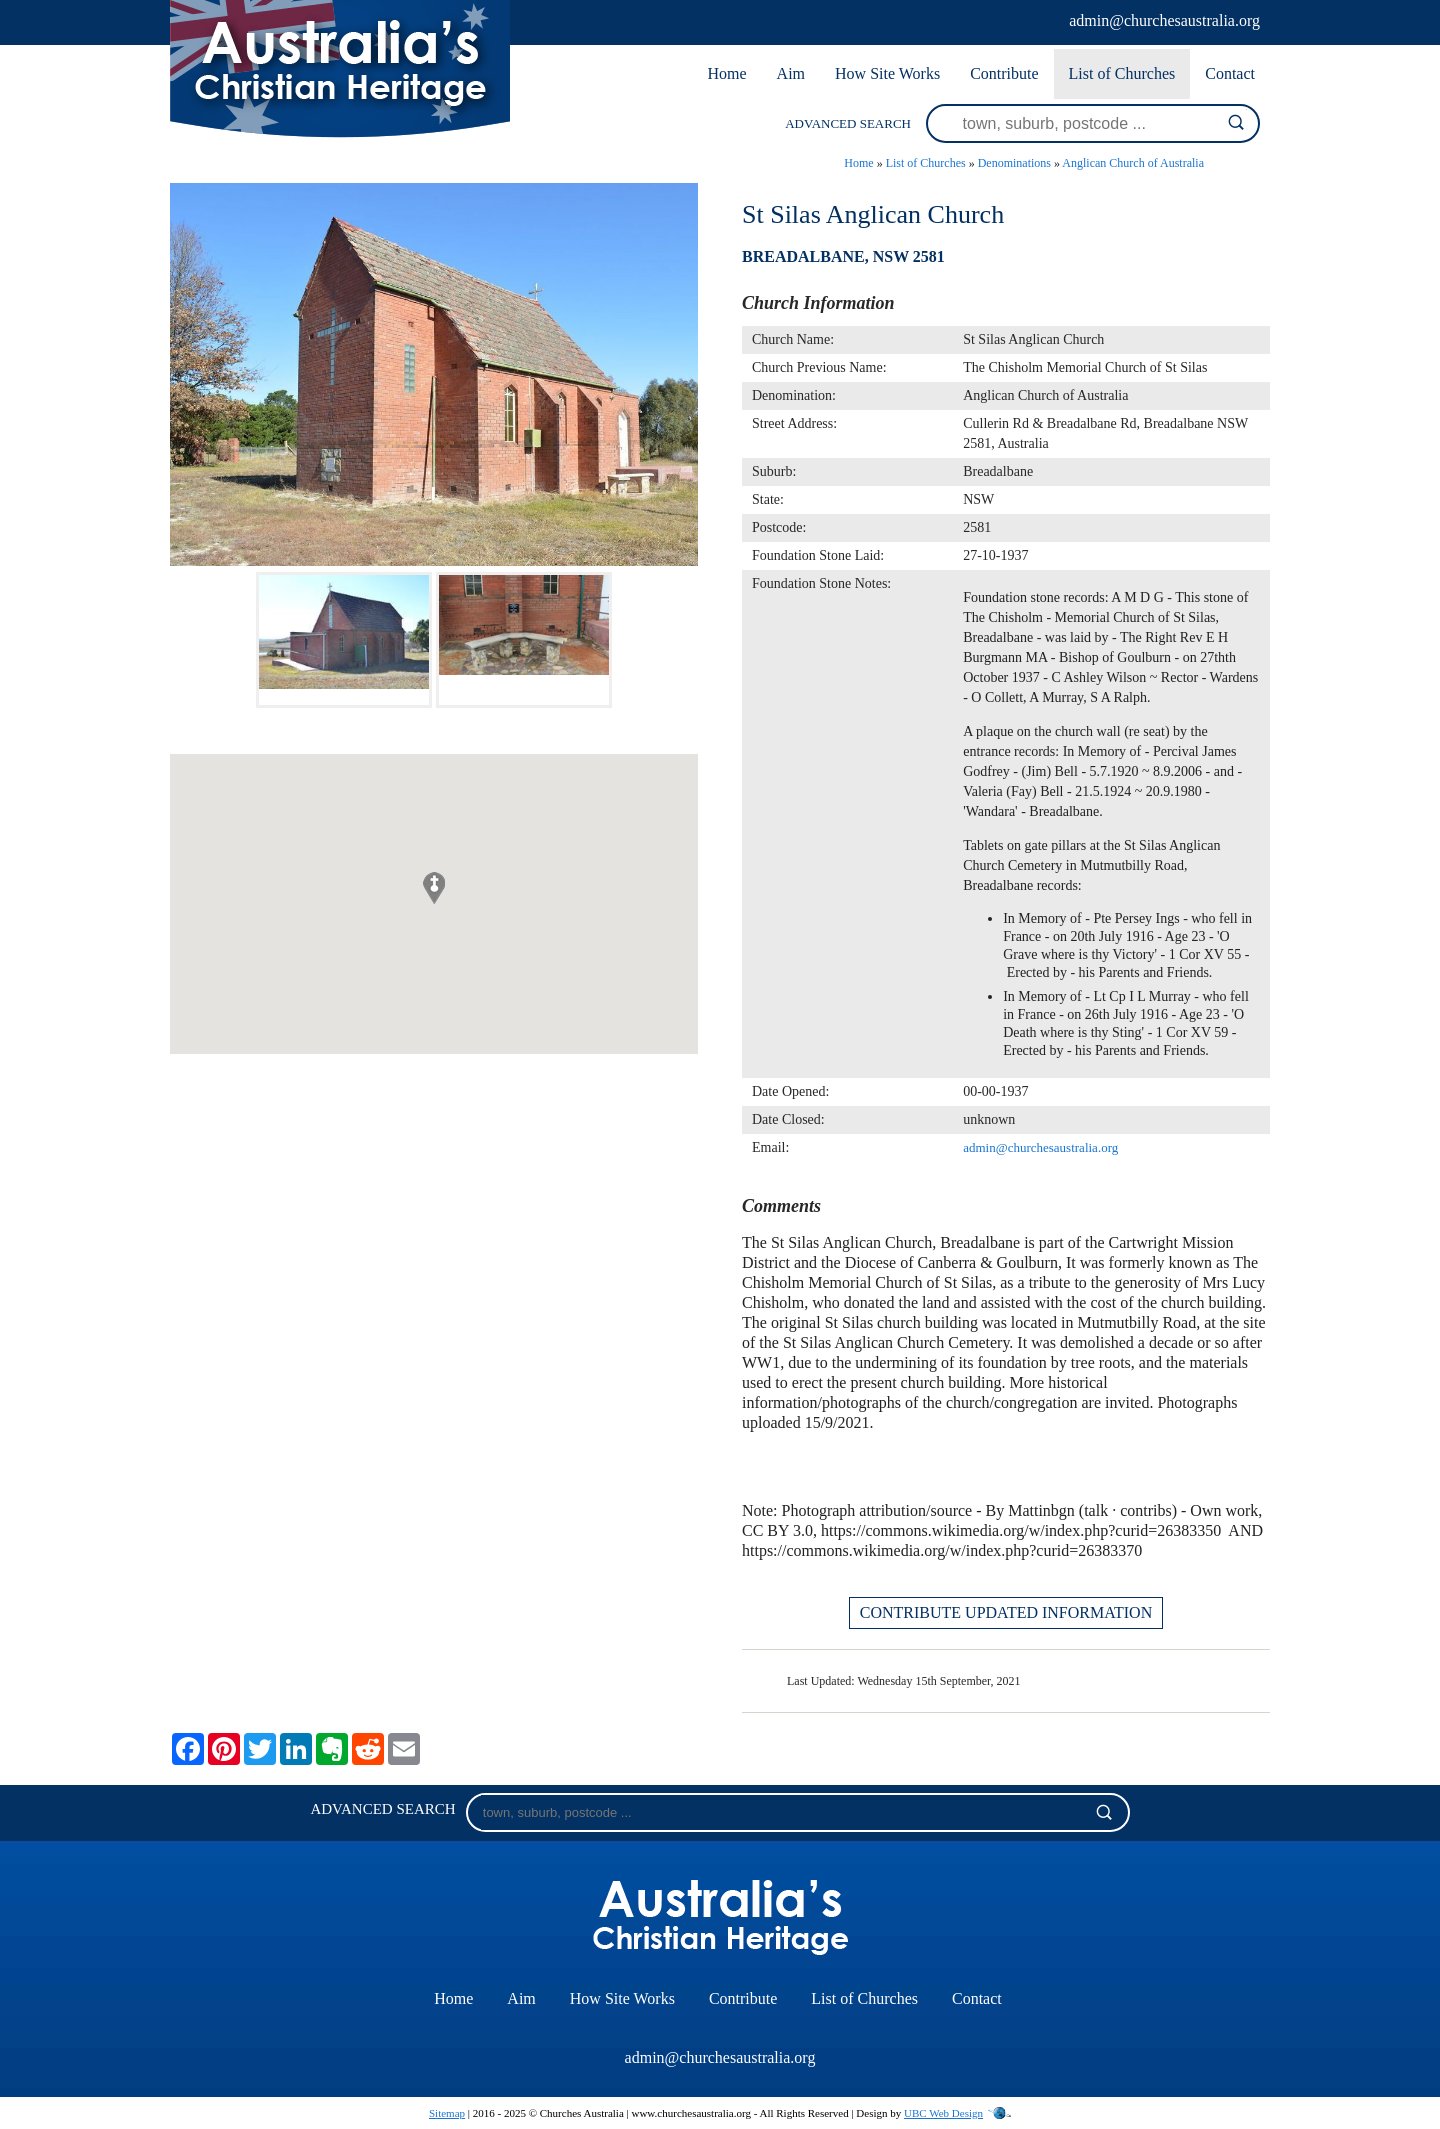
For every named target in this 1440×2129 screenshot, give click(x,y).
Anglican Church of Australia (1133, 163)
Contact (1230, 73)
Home (726, 73)
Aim (791, 73)
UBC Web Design (943, 2113)
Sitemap (447, 2113)
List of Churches (1122, 73)
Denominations (1014, 163)
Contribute (1004, 73)
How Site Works (887, 73)
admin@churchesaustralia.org (1164, 20)
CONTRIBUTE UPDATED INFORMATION (1006, 1612)
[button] (434, 888)
